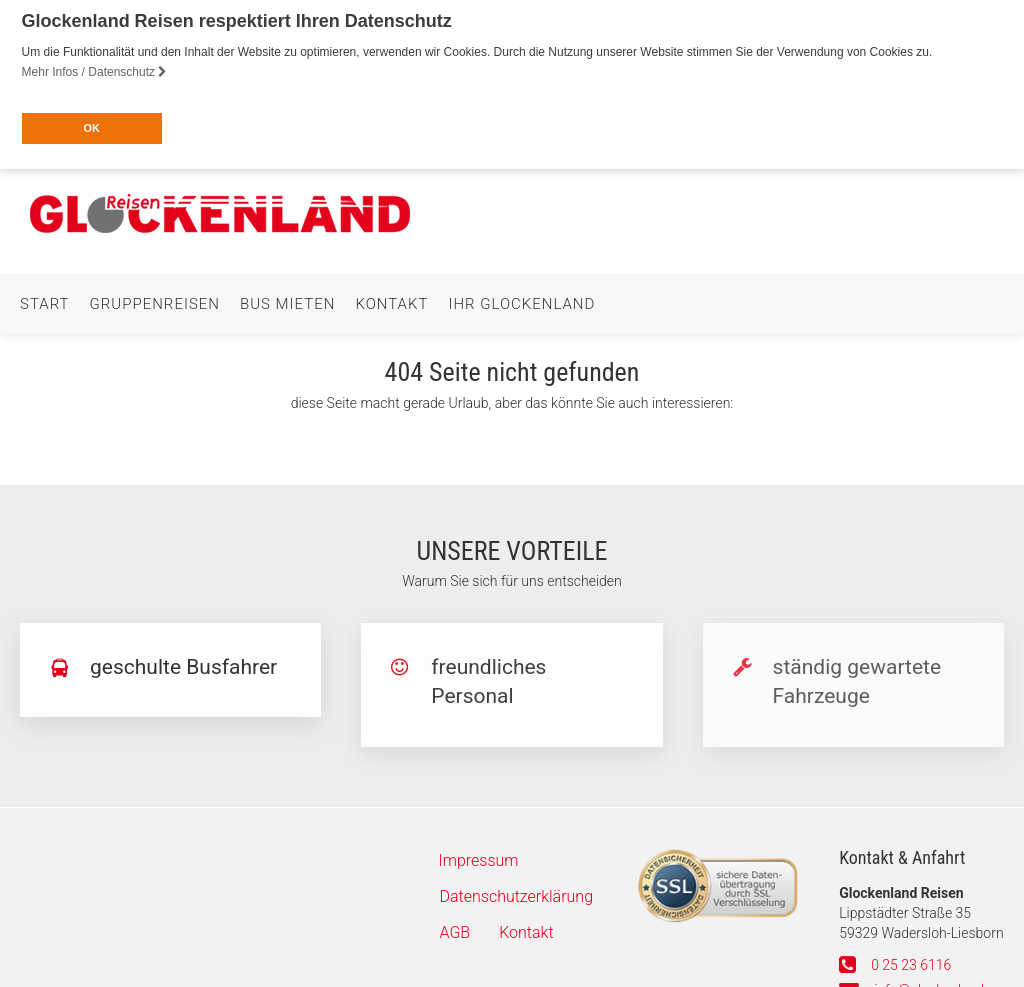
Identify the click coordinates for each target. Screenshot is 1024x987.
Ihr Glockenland (521, 299)
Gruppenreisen (155, 299)
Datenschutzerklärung (517, 891)
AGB (455, 927)
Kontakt (391, 299)
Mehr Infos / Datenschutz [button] (95, 72)
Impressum (479, 855)
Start (45, 299)
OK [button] (91, 128)
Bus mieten (287, 299)
